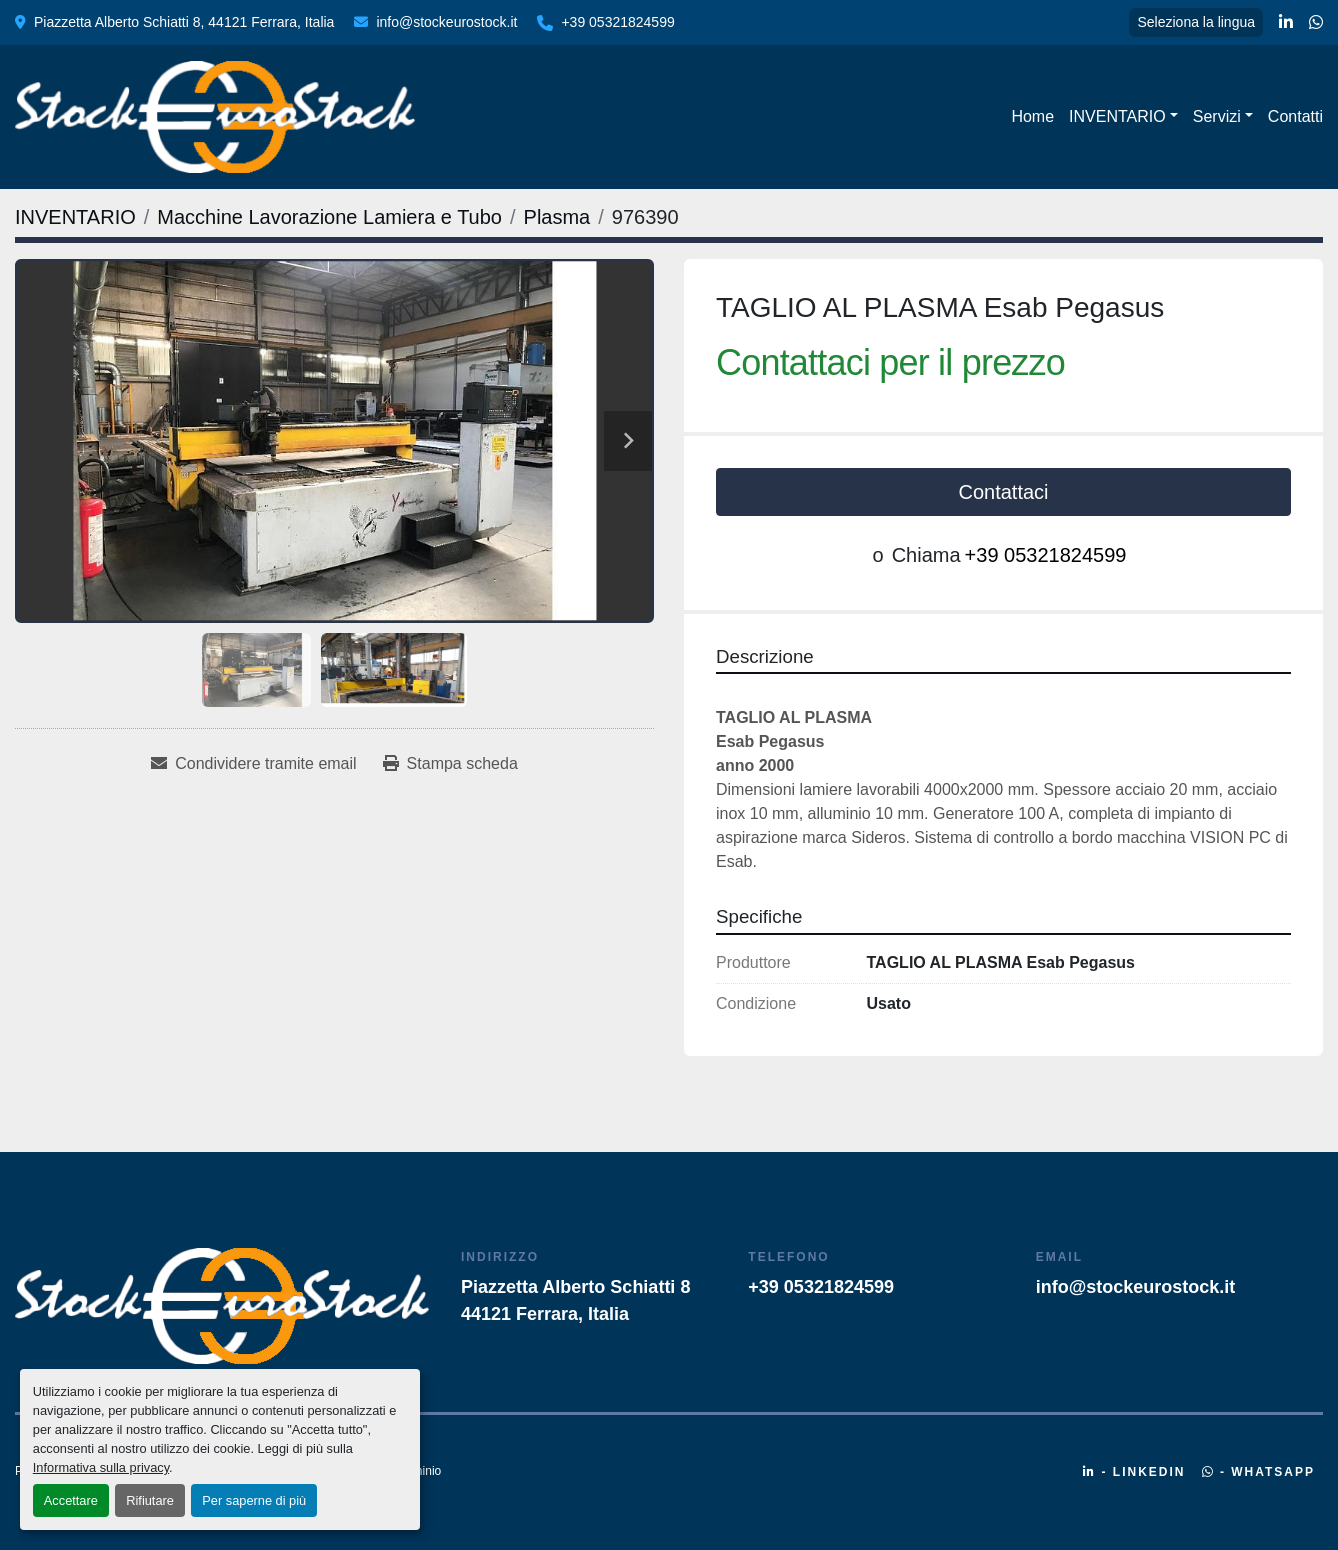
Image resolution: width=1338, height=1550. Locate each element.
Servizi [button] (1217, 116)
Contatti (1295, 116)
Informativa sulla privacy (101, 1467)
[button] (1123, 117)
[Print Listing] (450, 764)
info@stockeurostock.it (446, 22)
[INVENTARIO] (75, 217)
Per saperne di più (254, 1500)
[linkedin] (1286, 23)
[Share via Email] (253, 764)
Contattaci (1003, 492)
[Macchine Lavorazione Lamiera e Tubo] (329, 217)
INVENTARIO (1117, 116)
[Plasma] (557, 217)
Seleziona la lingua (1196, 22)
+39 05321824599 (617, 22)
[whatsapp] (1316, 23)
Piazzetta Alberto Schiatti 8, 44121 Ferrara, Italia (184, 22)
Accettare (71, 1500)
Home (1032, 116)
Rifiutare (150, 1500)
